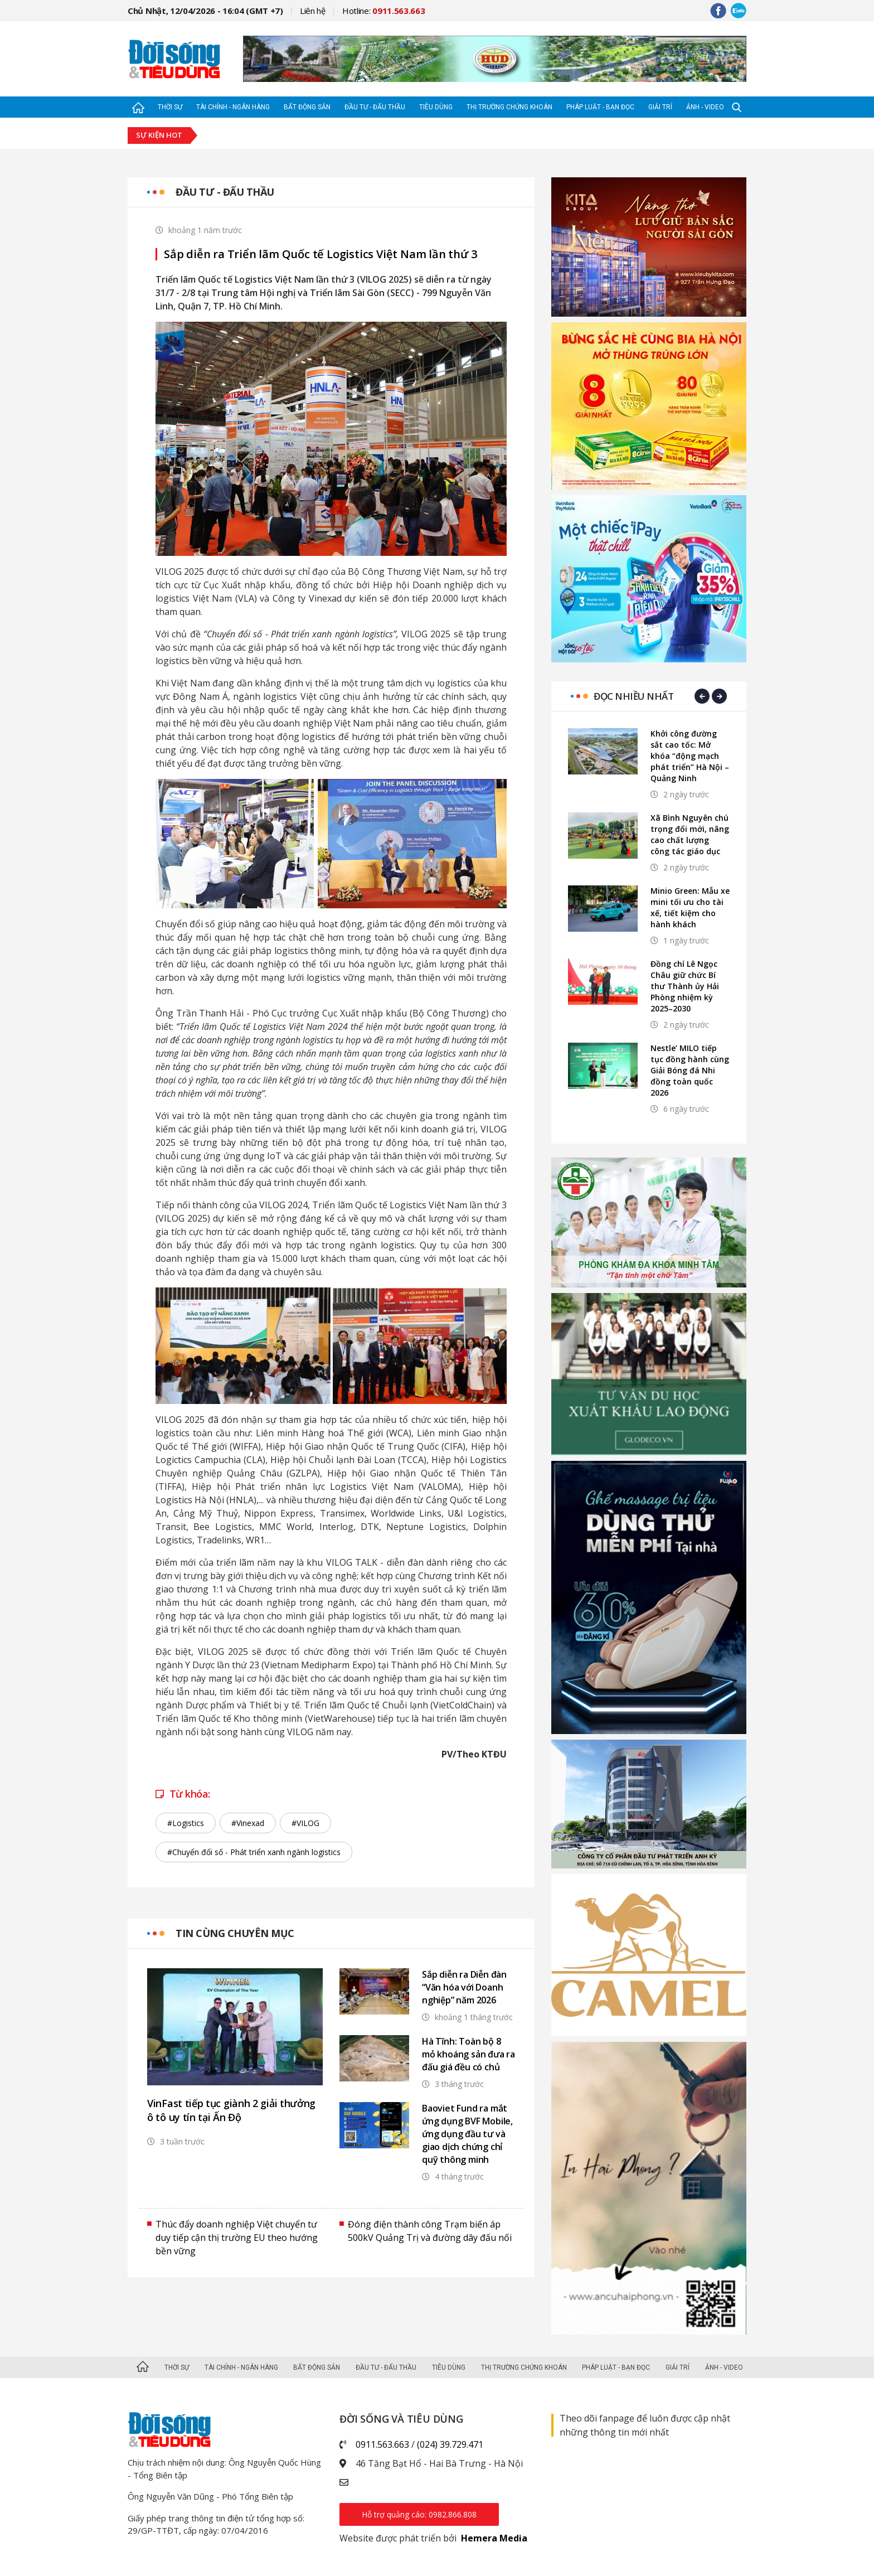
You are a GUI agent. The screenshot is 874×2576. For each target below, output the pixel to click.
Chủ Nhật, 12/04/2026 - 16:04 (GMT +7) (205, 10)
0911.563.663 (382, 2444)
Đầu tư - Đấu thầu (374, 107)
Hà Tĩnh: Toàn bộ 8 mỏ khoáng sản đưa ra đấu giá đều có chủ (468, 2054)
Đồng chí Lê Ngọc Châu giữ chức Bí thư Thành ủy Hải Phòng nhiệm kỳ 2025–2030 (684, 986)
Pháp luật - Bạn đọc (600, 107)
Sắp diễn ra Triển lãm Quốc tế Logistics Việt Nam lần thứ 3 (320, 254)
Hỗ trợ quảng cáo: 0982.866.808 (419, 2514)
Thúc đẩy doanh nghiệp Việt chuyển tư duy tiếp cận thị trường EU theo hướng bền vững (237, 2237)
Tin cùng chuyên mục (235, 1933)
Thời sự (170, 107)
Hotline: (383, 10)
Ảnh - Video (705, 107)
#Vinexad (247, 1823)
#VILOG (305, 1823)
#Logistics (185, 1823)
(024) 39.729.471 (450, 2444)
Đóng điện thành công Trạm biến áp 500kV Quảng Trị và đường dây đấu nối (430, 2231)
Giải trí (660, 107)
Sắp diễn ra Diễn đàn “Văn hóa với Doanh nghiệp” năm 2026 (464, 1987)
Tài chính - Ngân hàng (233, 107)
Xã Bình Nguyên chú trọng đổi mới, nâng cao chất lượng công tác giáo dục (689, 834)
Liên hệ (313, 10)
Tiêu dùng (436, 107)
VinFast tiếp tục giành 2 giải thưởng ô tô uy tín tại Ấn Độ (231, 2110)
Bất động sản (307, 107)
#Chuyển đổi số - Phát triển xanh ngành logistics (254, 1852)
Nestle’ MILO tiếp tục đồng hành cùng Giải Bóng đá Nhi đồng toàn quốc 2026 (689, 1070)
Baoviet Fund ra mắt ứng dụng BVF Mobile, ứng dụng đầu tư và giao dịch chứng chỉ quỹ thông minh (467, 2134)
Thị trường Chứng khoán (509, 107)
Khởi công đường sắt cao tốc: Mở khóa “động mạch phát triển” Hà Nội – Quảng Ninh (689, 755)
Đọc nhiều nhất (633, 696)
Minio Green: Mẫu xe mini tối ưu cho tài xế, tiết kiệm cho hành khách (690, 907)
